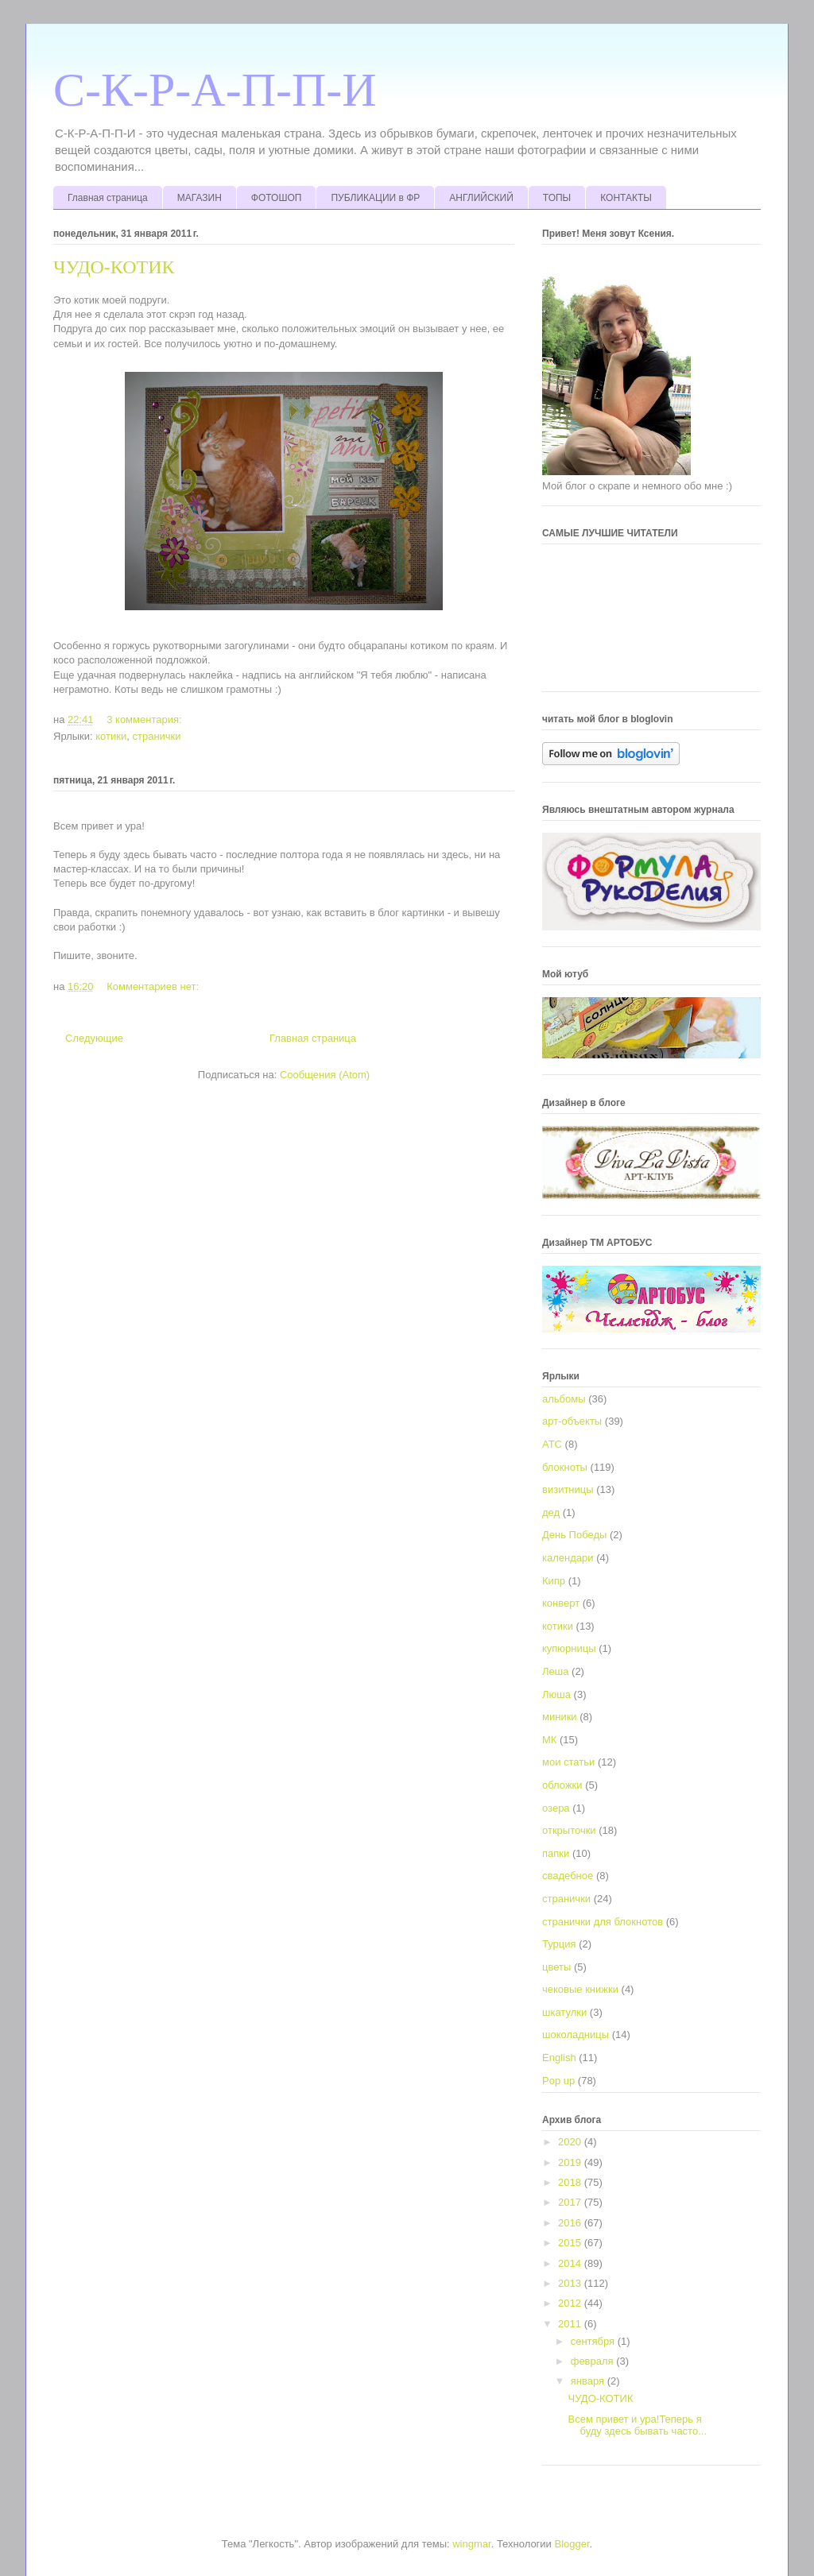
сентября (594, 2341)
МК (549, 1740)
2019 (571, 2162)
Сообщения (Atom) (325, 1075)
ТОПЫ (557, 197)
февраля (594, 2361)
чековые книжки (580, 1989)
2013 (571, 2283)
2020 (571, 2142)
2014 (571, 2263)
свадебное (567, 1876)
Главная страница (108, 197)
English (559, 2058)
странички (156, 736)
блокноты (564, 1467)
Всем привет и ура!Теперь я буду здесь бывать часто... (637, 2425)
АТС (552, 1444)
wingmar (471, 2544)
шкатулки (564, 2012)
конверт (560, 1603)
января (589, 2381)
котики (110, 736)
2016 (571, 2223)
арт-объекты (572, 1421)
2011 (571, 2324)
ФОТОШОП (276, 197)
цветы (556, 1967)
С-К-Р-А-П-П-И (215, 90)
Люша (556, 1694)
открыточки (569, 1830)
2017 (571, 2202)
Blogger (572, 2544)
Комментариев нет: (154, 986)
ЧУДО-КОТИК (114, 267)
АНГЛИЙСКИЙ (481, 197)
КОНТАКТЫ (626, 197)
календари (568, 1558)
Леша (555, 1671)
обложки (562, 1785)
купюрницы (569, 1648)
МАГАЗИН (199, 197)
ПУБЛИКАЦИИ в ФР (375, 197)
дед (551, 1512)
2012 (571, 2303)
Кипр (553, 1581)
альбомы (564, 1399)
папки (555, 1853)
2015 (571, 2243)
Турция (559, 1944)
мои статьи (568, 1762)
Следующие (94, 1038)
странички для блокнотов (602, 1922)
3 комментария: (145, 719)
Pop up (558, 2081)
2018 (571, 2182)
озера (556, 1808)
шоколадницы (575, 2034)
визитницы (568, 1489)
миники (559, 1717)
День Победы (574, 1535)
